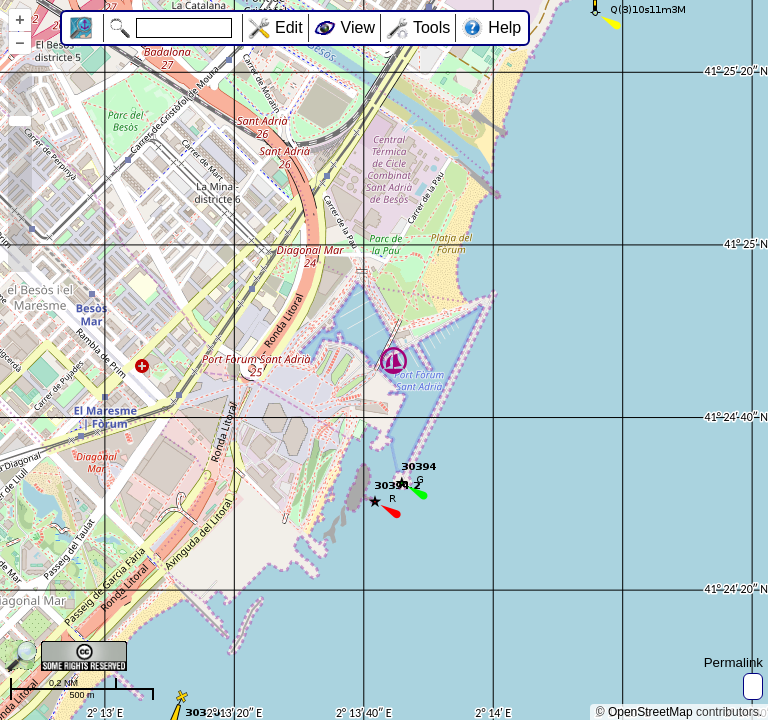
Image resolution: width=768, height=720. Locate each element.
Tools (431, 27)
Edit (289, 27)
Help (504, 27)
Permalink (733, 662)
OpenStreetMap (650, 712)
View (358, 27)
